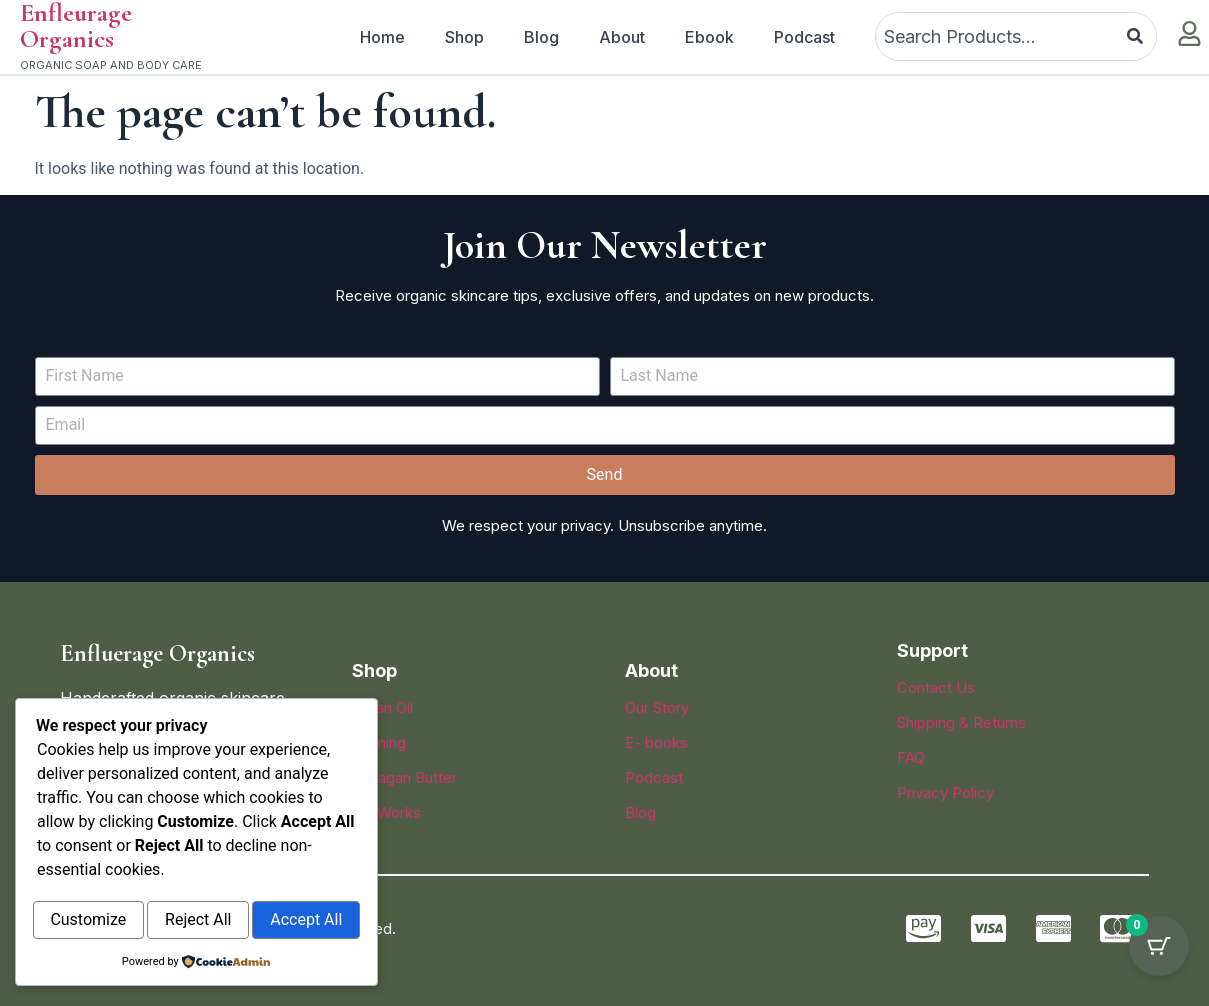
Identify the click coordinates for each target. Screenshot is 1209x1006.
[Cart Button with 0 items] (1159, 956)
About (622, 37)
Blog (541, 37)
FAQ (911, 757)
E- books (656, 742)
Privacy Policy (945, 792)
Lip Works (386, 812)
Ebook (709, 37)
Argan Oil (382, 707)
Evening (379, 742)
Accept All (196, 921)
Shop (464, 37)
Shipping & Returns (961, 722)
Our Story (657, 707)
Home (382, 37)
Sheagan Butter (404, 777)
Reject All (281, 878)
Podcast (804, 37)
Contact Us (936, 687)
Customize (116, 878)
